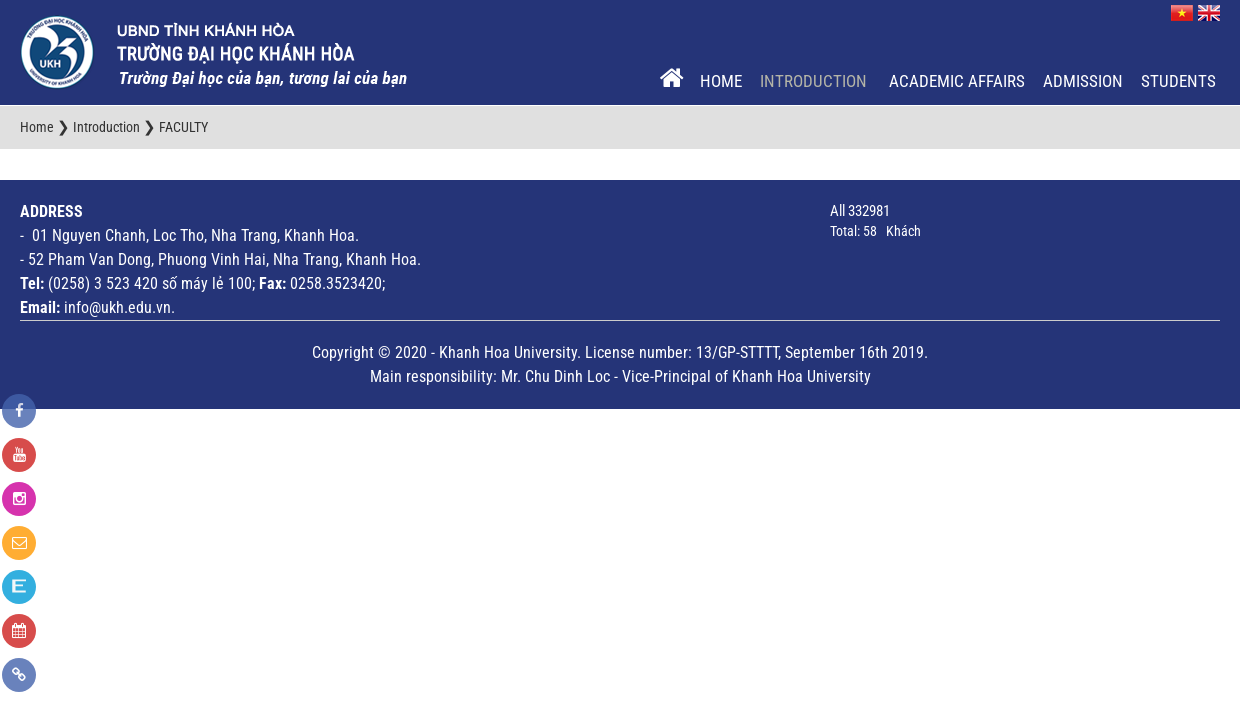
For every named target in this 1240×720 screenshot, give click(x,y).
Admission (1083, 81)
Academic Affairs (957, 81)
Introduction (815, 81)
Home (721, 81)
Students (1178, 81)
